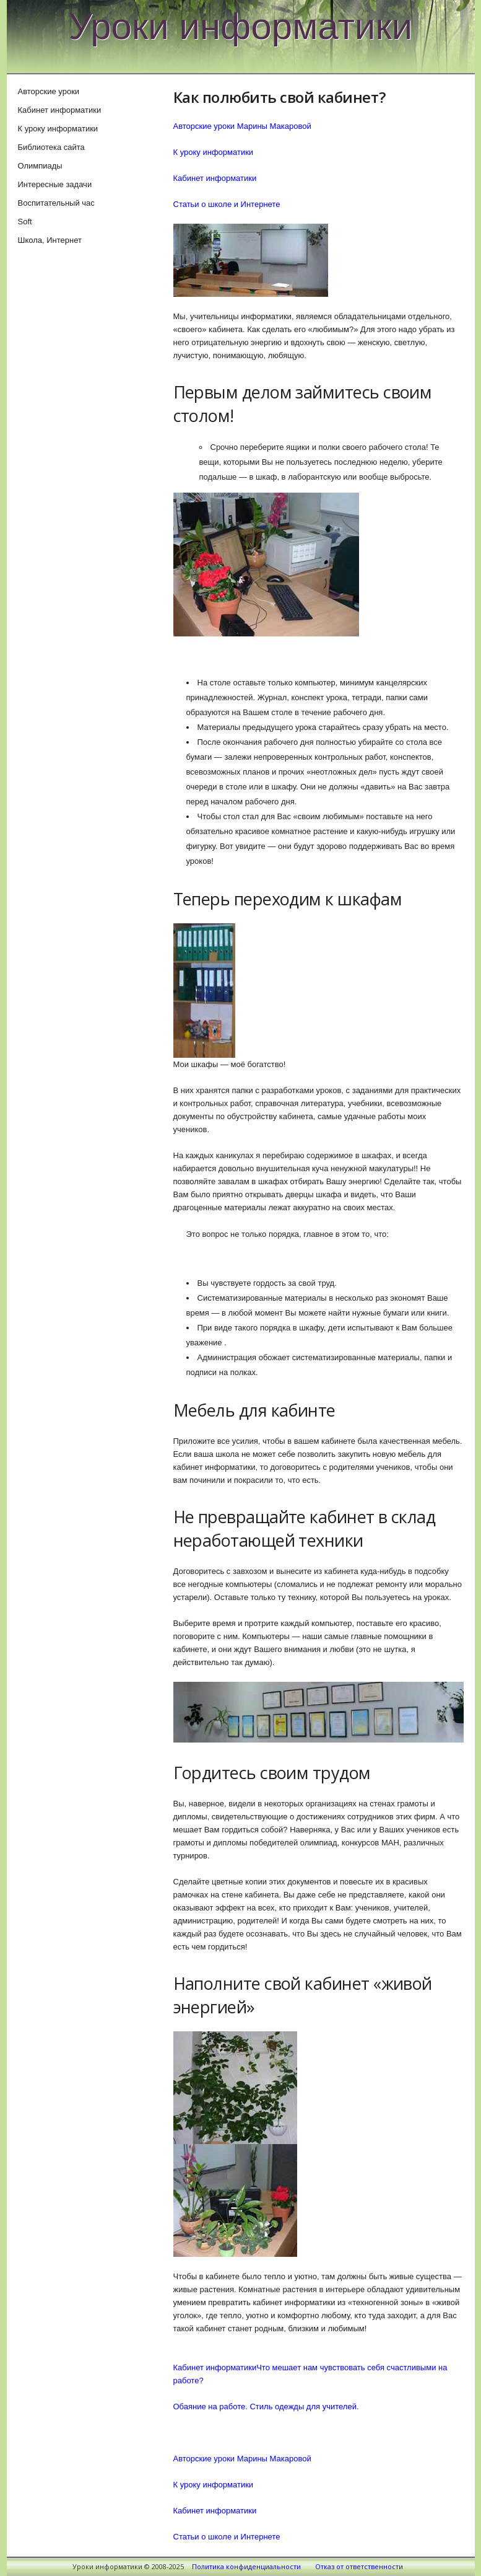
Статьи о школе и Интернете (226, 204)
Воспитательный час (56, 203)
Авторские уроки (49, 91)
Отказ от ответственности (359, 2566)
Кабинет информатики (215, 178)
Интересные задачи (55, 184)
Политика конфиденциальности (246, 2566)
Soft (25, 221)
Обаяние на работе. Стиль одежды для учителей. (266, 2406)
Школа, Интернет (50, 240)
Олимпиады (40, 165)
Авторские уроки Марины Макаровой (242, 126)
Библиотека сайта (51, 147)
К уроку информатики (213, 152)
